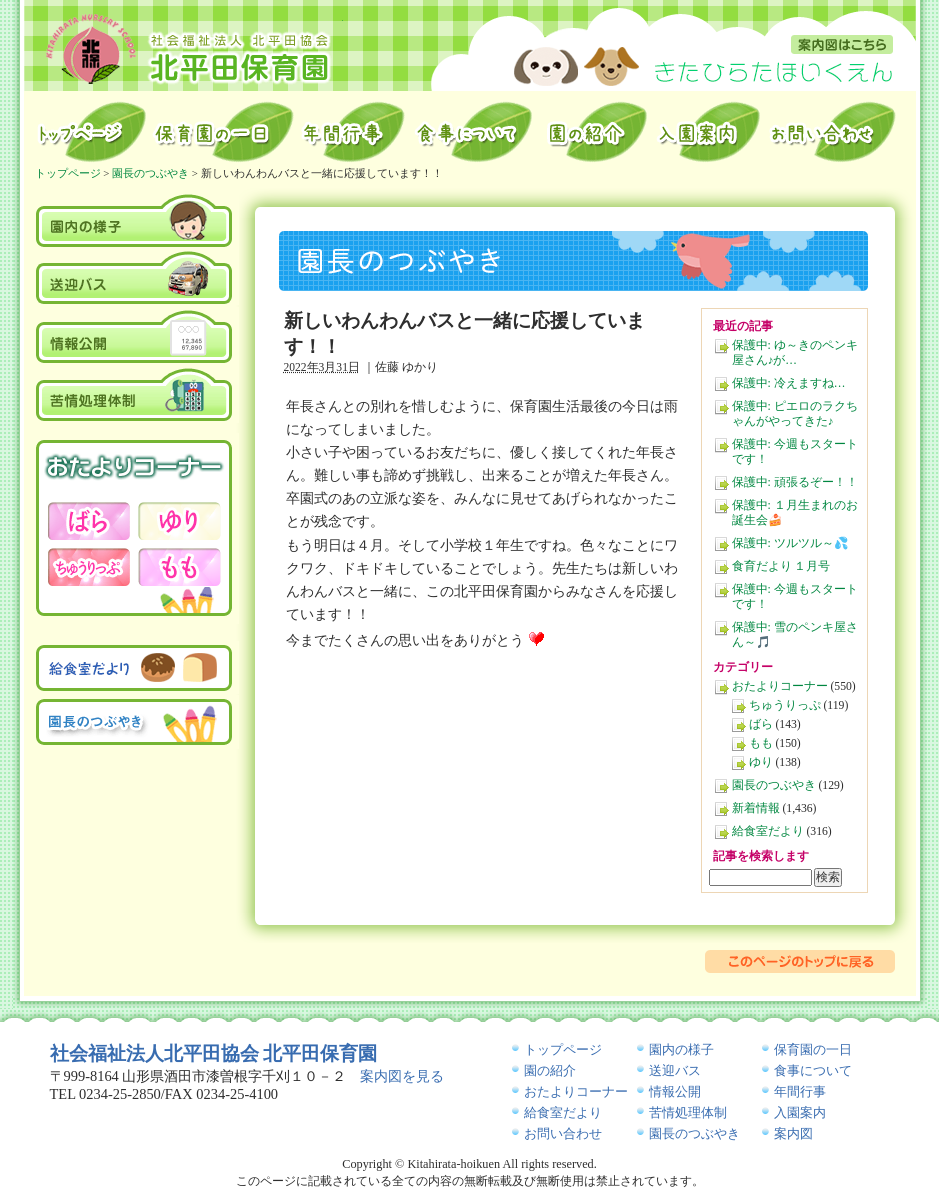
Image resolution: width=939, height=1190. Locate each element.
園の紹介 (595, 132)
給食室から (474, 132)
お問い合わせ (834, 132)
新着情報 (756, 808)
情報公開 (134, 336)
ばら (761, 724)
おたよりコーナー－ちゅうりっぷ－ (89, 567)
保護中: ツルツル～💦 (790, 543)
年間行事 (354, 132)
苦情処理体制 (134, 394)
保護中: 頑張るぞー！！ (795, 482)
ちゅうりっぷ (785, 705)
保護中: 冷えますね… (789, 383)
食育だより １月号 (781, 566)
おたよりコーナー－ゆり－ (179, 521)
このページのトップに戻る (800, 961)
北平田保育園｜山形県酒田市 (188, 48)
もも (761, 743)
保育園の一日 (224, 132)
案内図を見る (402, 1076)
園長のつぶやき (774, 785)
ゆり (761, 762)
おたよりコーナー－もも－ (179, 567)
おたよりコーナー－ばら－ (89, 521)
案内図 (842, 44)
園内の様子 (134, 219)
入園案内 (708, 132)
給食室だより (768, 831)
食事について (813, 1070)
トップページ (90, 132)
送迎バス (134, 278)
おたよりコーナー (780, 686)
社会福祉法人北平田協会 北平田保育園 (214, 1053)
